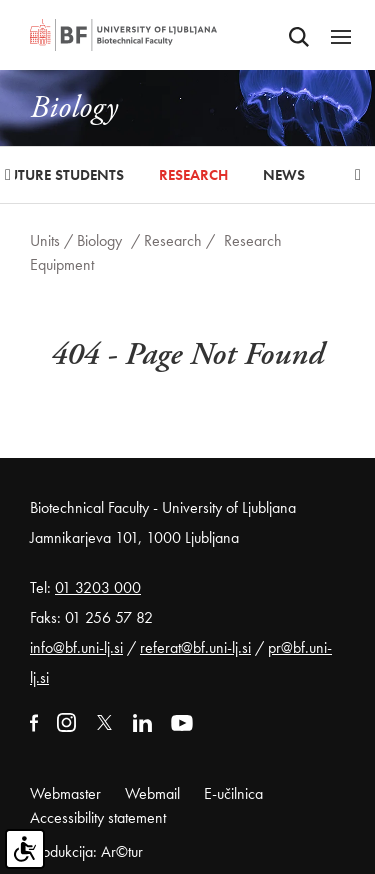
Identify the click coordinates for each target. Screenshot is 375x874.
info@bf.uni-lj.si (76, 647)
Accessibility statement (98, 817)
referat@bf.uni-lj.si (195, 647)
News (284, 175)
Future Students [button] (62, 175)
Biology (99, 240)
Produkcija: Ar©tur (86, 851)
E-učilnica (233, 793)
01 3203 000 (98, 587)
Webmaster (65, 793)
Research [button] (193, 175)
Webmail (152, 793)
